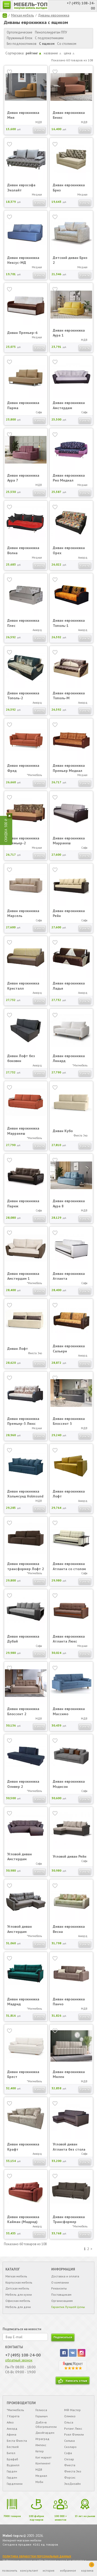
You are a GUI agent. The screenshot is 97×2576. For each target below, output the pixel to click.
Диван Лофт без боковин (21, 1058)
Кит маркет (43, 2457)
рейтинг (33, 53)
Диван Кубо (63, 1131)
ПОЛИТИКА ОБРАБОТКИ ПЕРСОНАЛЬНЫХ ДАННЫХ (37, 2556)
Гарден (12, 2471)
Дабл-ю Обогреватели (46, 2424)
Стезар (69, 2459)
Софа (68, 2453)
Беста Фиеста (17, 2441)
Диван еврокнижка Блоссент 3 (69, 1421)
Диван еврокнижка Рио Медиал (69, 478)
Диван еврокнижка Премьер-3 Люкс (23, 1421)
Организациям (62, 2301)
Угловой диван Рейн (69, 1856)
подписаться (63, 2337)
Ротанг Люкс (73, 2428)
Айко (10, 2422)
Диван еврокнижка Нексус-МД (23, 260)
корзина (87, 2567)
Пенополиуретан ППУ (51, 32)
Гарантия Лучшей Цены (68, 2307)
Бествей (13, 2447)
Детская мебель (17, 2288)
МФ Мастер (72, 2410)
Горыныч (41, 2416)
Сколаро (70, 2447)
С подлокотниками (49, 38)
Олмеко (70, 2416)
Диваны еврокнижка (53, 15)
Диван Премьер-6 (22, 332)
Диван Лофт (17, 1348)
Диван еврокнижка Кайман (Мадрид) (23, 2219)
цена (69, 53)
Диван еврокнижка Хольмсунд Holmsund (25, 1494)
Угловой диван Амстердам (19, 1857)
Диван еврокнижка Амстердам (69, 405)
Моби (39, 2482)
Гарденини (15, 2484)
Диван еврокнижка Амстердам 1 (23, 1276)
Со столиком (66, 43)
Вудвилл (13, 2465)
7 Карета (13, 2416)
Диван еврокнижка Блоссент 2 (23, 1711)
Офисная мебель (17, 2301)
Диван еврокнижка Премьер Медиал (69, 768)
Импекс (40, 2445)
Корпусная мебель (18, 2282)
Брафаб (12, 2459)
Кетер (39, 2451)
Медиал (41, 2476)
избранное (68, 2570)
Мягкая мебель (22, 15)
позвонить (9, 2570)
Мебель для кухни (18, 2294)
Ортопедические (19, 32)
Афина (11, 2434)
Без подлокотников (21, 43)
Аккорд (12, 2428)
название (52, 53)
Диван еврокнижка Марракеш (69, 841)
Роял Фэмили (74, 2434)
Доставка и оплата (65, 2276)
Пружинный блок (19, 38)
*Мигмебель (15, 2410)
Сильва (69, 2441)
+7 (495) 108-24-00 (23, 2355)
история (48, 2570)
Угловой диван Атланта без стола (69, 2147)
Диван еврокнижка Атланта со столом (69, 1566)
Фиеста (69, 2465)
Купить (39, 130)
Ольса (68, 2422)
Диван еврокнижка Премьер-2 (23, 841)
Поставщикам (61, 2294)
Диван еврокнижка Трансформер (69, 2219)
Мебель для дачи (18, 2307)
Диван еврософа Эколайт (21, 187)
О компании (60, 2282)
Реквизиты (59, 2288)
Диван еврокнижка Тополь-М (69, 696)
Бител (11, 2453)
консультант (29, 2570)
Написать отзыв (76, 2381)
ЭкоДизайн (72, 2484)
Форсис (70, 2477)
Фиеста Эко (72, 2471)
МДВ (38, 2469)
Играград (42, 2439)
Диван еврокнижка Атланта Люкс (69, 1639)
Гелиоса (41, 2410)
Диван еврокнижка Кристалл (23, 986)
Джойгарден (44, 2433)
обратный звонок (18, 2360)
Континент (42, 2463)
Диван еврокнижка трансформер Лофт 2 (25, 1566)
